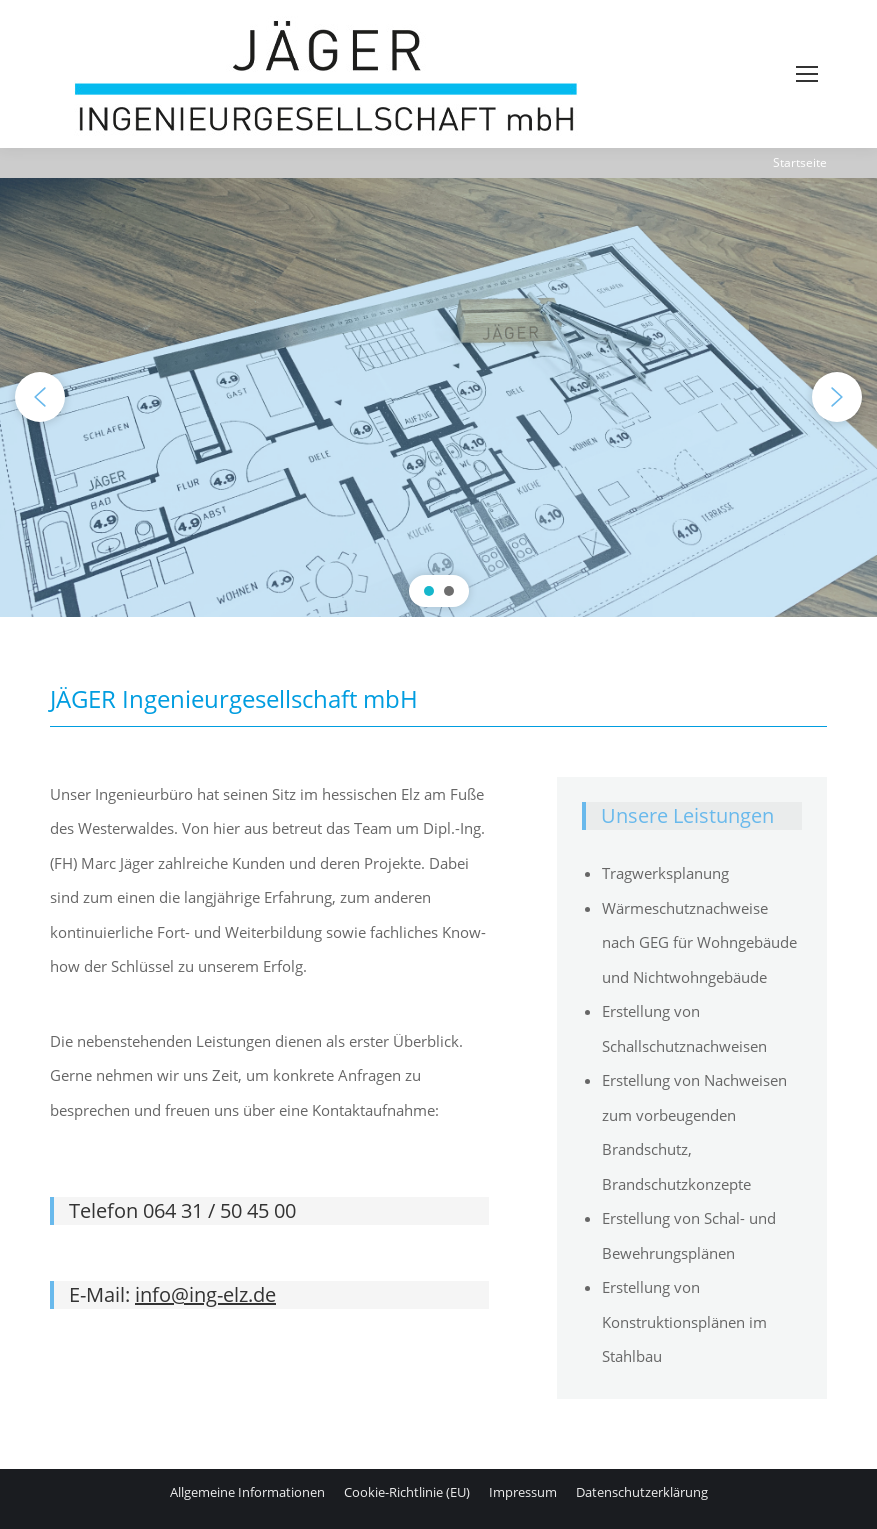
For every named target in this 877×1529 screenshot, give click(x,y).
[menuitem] (247, 1492)
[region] (438, 397)
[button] (40, 397)
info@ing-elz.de (205, 1294)
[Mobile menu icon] (807, 74)
